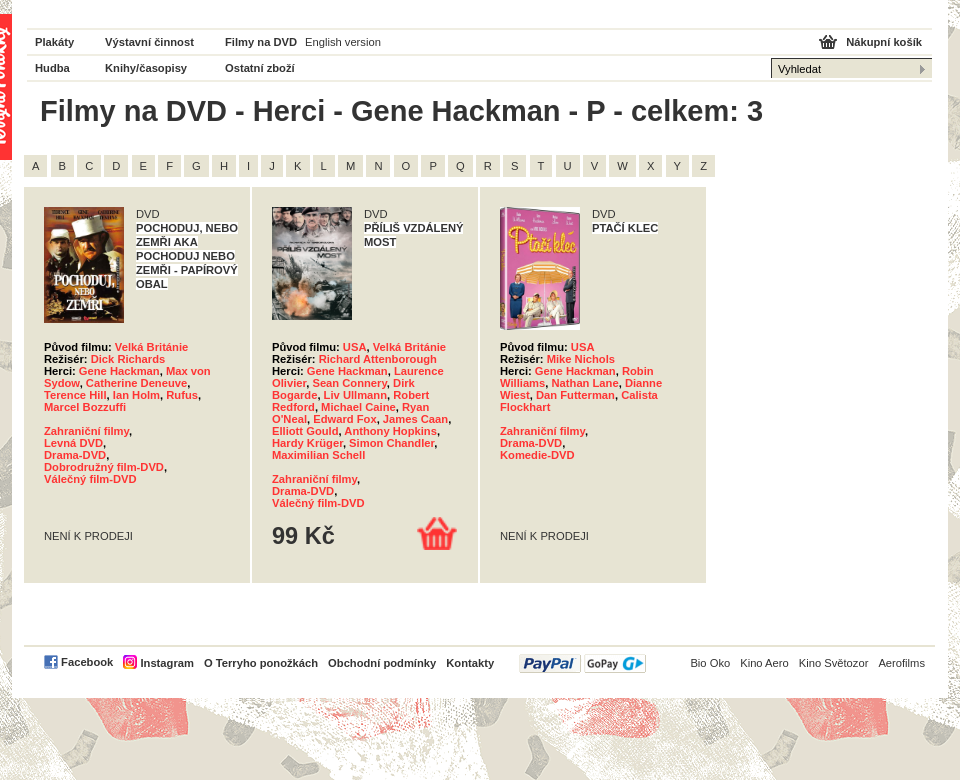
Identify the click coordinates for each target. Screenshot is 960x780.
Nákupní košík (884, 42)
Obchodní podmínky (382, 663)
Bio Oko (710, 663)
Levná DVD (73, 443)
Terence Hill (75, 395)
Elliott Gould (305, 431)
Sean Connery (349, 383)
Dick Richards (128, 359)
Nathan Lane (585, 383)
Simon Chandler (391, 443)
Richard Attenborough (378, 359)
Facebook (87, 662)
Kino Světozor (834, 663)
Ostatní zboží (260, 68)
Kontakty (470, 663)
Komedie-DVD (537, 455)
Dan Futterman (575, 395)
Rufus (182, 395)
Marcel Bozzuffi (85, 407)
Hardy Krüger (307, 443)
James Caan (415, 419)
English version (343, 42)
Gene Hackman (119, 371)
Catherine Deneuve (136, 383)
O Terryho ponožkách (261, 663)
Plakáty (54, 42)
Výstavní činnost (149, 42)
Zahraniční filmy (86, 431)
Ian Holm (136, 395)
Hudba (52, 68)
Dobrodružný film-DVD (104, 467)
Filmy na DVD (261, 42)
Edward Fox (344, 419)
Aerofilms (901, 663)
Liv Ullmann (355, 395)
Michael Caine (358, 407)
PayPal (582, 663)
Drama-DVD (75, 455)
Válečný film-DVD (90, 479)
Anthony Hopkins (390, 431)
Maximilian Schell (318, 455)
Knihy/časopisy (146, 68)
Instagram (166, 663)
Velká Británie (151, 347)
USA (355, 347)
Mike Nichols (581, 359)
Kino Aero (764, 663)
